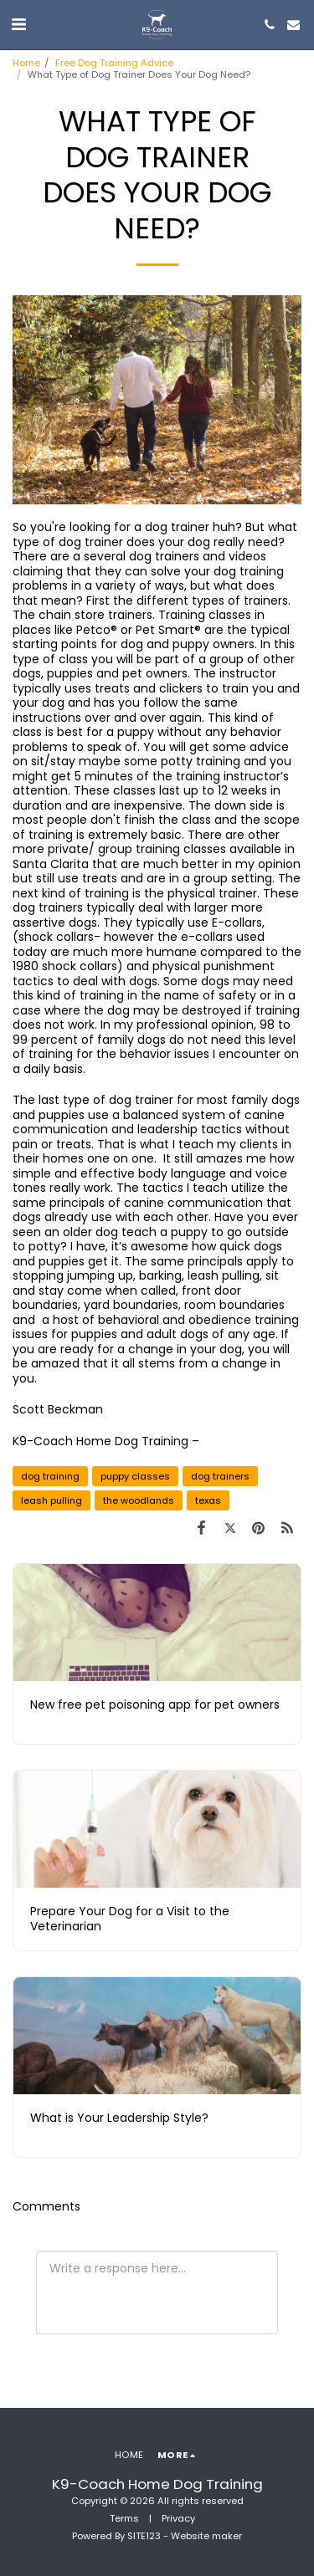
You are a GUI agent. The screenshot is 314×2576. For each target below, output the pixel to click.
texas (208, 1500)
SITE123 (144, 2536)
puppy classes (135, 1476)
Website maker (206, 2536)
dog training (50, 1476)
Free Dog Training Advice (114, 62)
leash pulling (51, 1500)
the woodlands (138, 1500)
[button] (18, 24)
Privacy (178, 2518)
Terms (124, 2518)
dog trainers (220, 1476)
